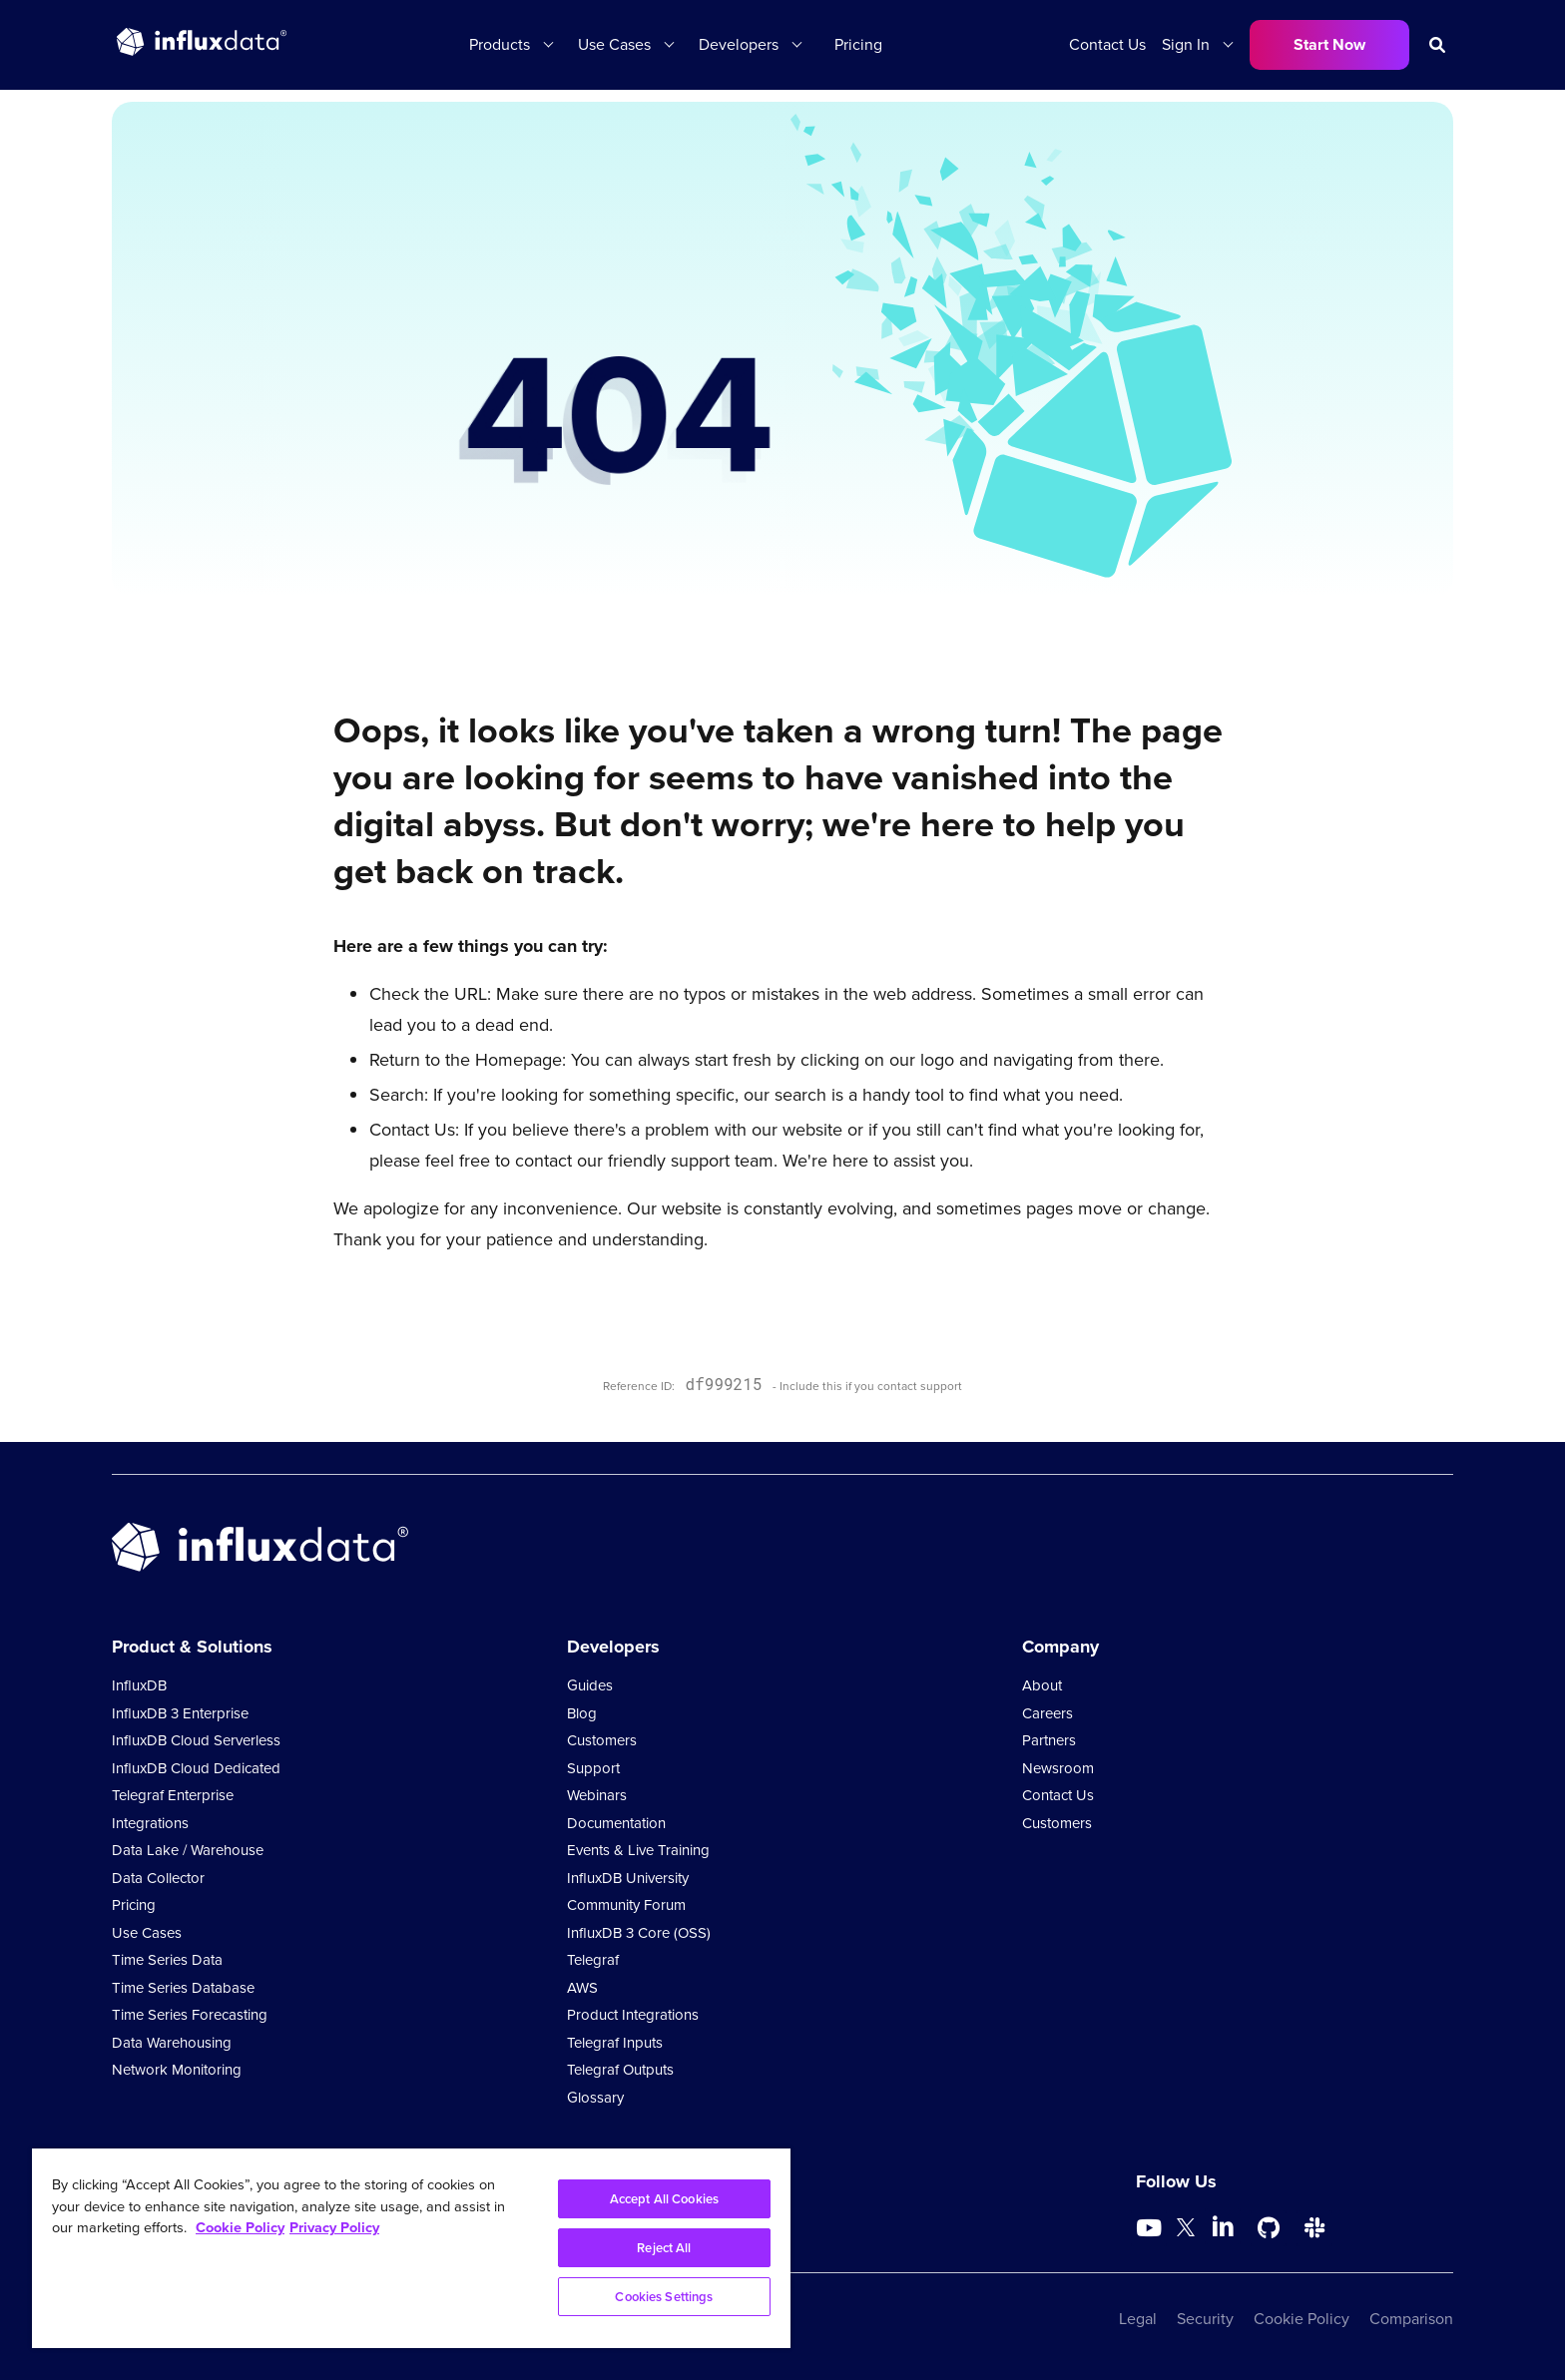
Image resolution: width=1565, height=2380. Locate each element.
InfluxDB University (628, 1878)
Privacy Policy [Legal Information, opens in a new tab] (334, 2227)
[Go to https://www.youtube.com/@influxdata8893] (1151, 2228)
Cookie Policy (1301, 2318)
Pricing (858, 44)
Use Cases (614, 44)
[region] (411, 2248)
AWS (582, 1988)
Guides (590, 1685)
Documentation (616, 1823)
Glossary (595, 2098)
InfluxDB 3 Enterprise (180, 1713)
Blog (582, 1713)
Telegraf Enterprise (173, 1795)
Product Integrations (633, 2015)
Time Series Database (183, 1988)
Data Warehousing (172, 2043)
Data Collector (158, 1878)
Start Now (1329, 44)
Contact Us (1107, 44)
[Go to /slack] (1314, 2228)
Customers (602, 1740)
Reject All (664, 2247)
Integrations (150, 1823)
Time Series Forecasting (189, 2015)
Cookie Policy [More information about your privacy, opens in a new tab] (240, 2227)
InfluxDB (139, 1685)
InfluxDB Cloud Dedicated (196, 1768)
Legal (1138, 2318)
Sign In (1186, 44)
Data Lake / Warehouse (187, 1850)
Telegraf (593, 1960)
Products (499, 44)
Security (1205, 2318)
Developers (739, 44)
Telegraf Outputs (620, 2070)
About (1042, 1685)
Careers (1047, 1713)
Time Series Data (167, 1960)
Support (593, 1768)
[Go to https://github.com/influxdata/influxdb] (1269, 2228)
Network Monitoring (177, 2070)
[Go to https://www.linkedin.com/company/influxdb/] (1223, 2226)
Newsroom (1058, 1768)
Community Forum (626, 1905)
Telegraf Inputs (615, 2043)
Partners (1049, 1740)
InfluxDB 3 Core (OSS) (639, 1933)
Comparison (1411, 2318)
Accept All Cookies (664, 2198)
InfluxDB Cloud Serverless (196, 1740)
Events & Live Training (638, 1850)
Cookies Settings (664, 2296)
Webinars (597, 1795)
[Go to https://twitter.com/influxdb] (1186, 2230)
